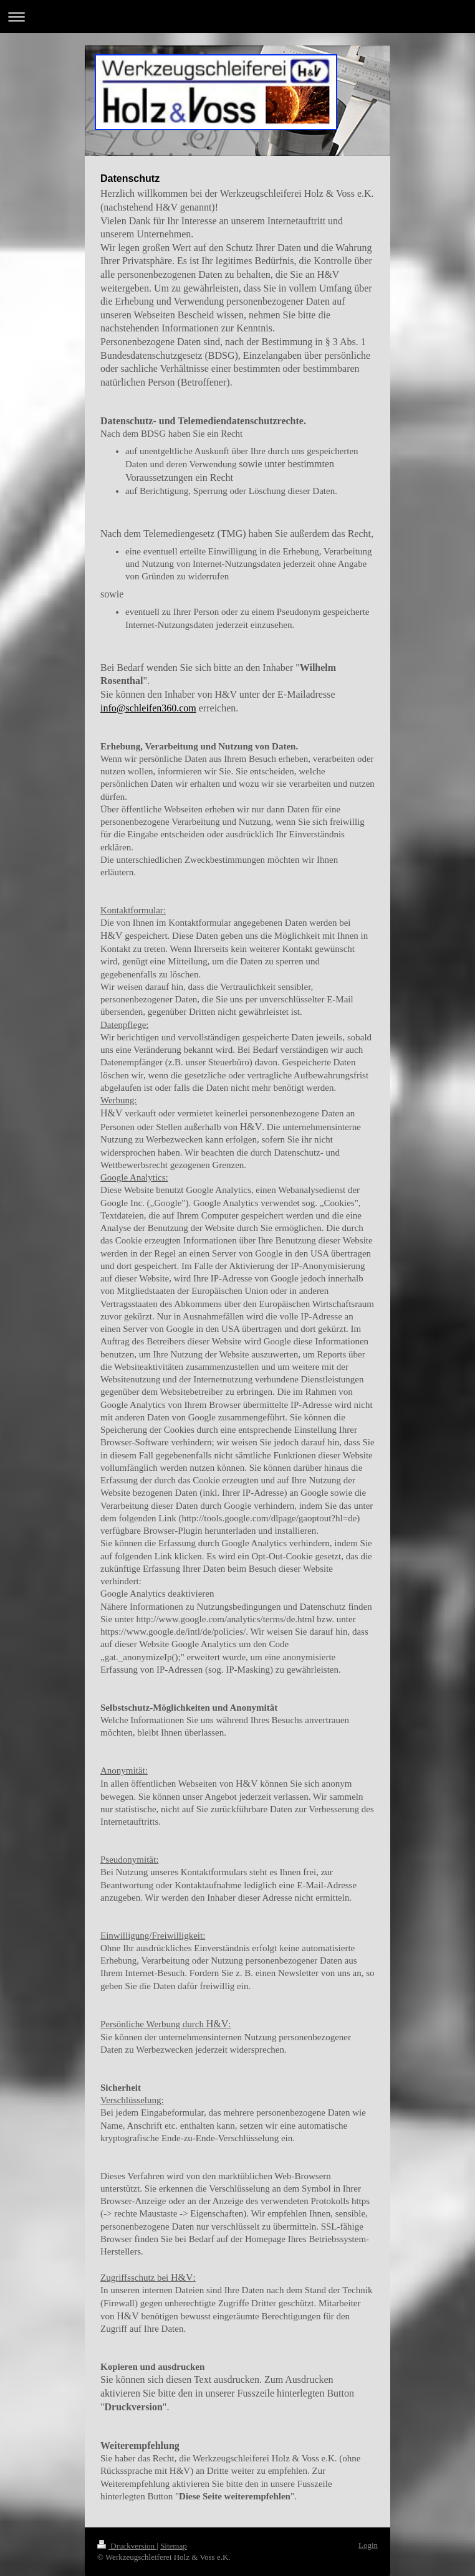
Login (368, 2545)
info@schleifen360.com (148, 708)
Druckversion (126, 2545)
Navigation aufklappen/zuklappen (237, 16)
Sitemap (173, 2545)
